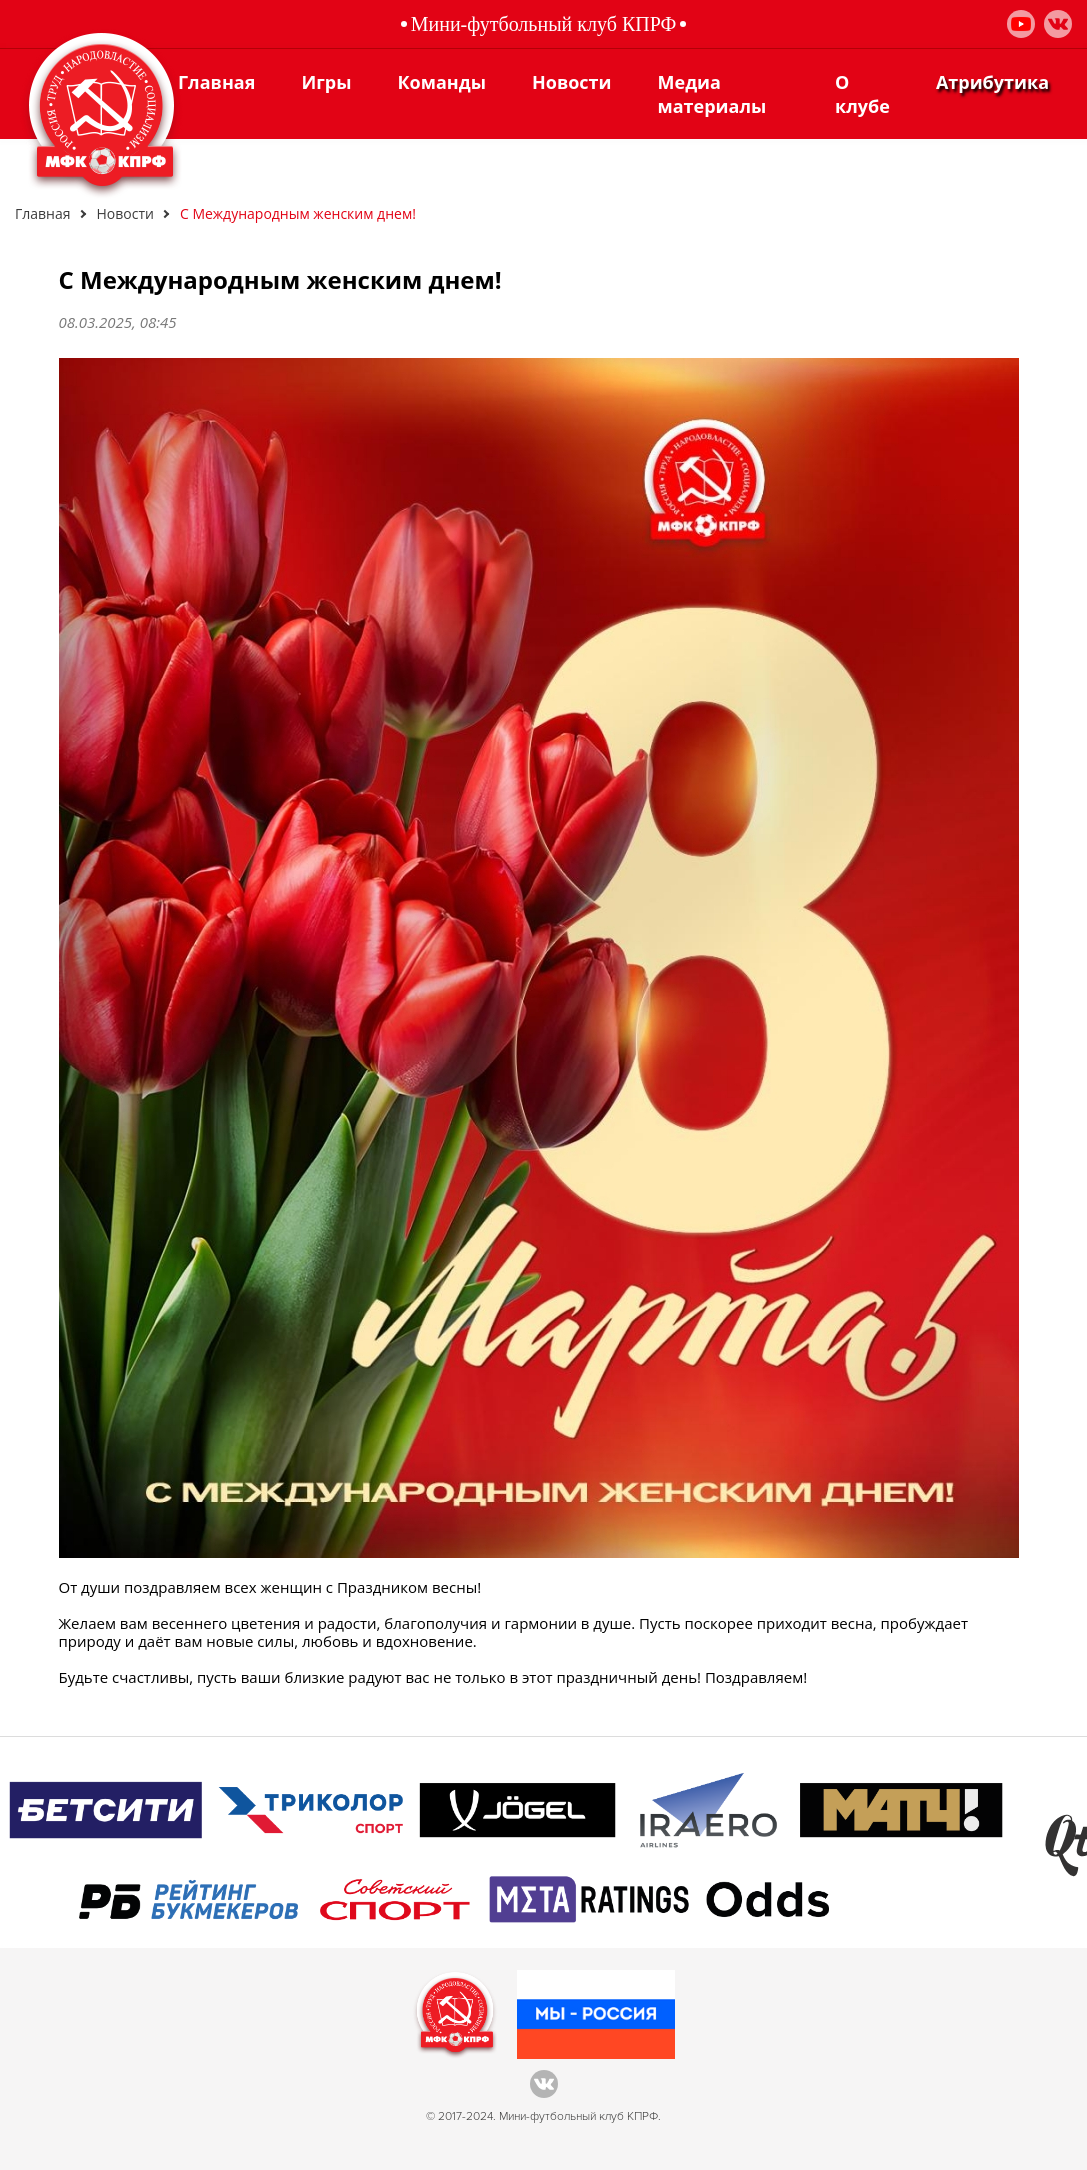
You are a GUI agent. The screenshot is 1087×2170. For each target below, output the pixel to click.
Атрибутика (992, 82)
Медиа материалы (712, 94)
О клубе (862, 94)
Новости (572, 82)
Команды (442, 82)
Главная (216, 82)
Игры (326, 82)
